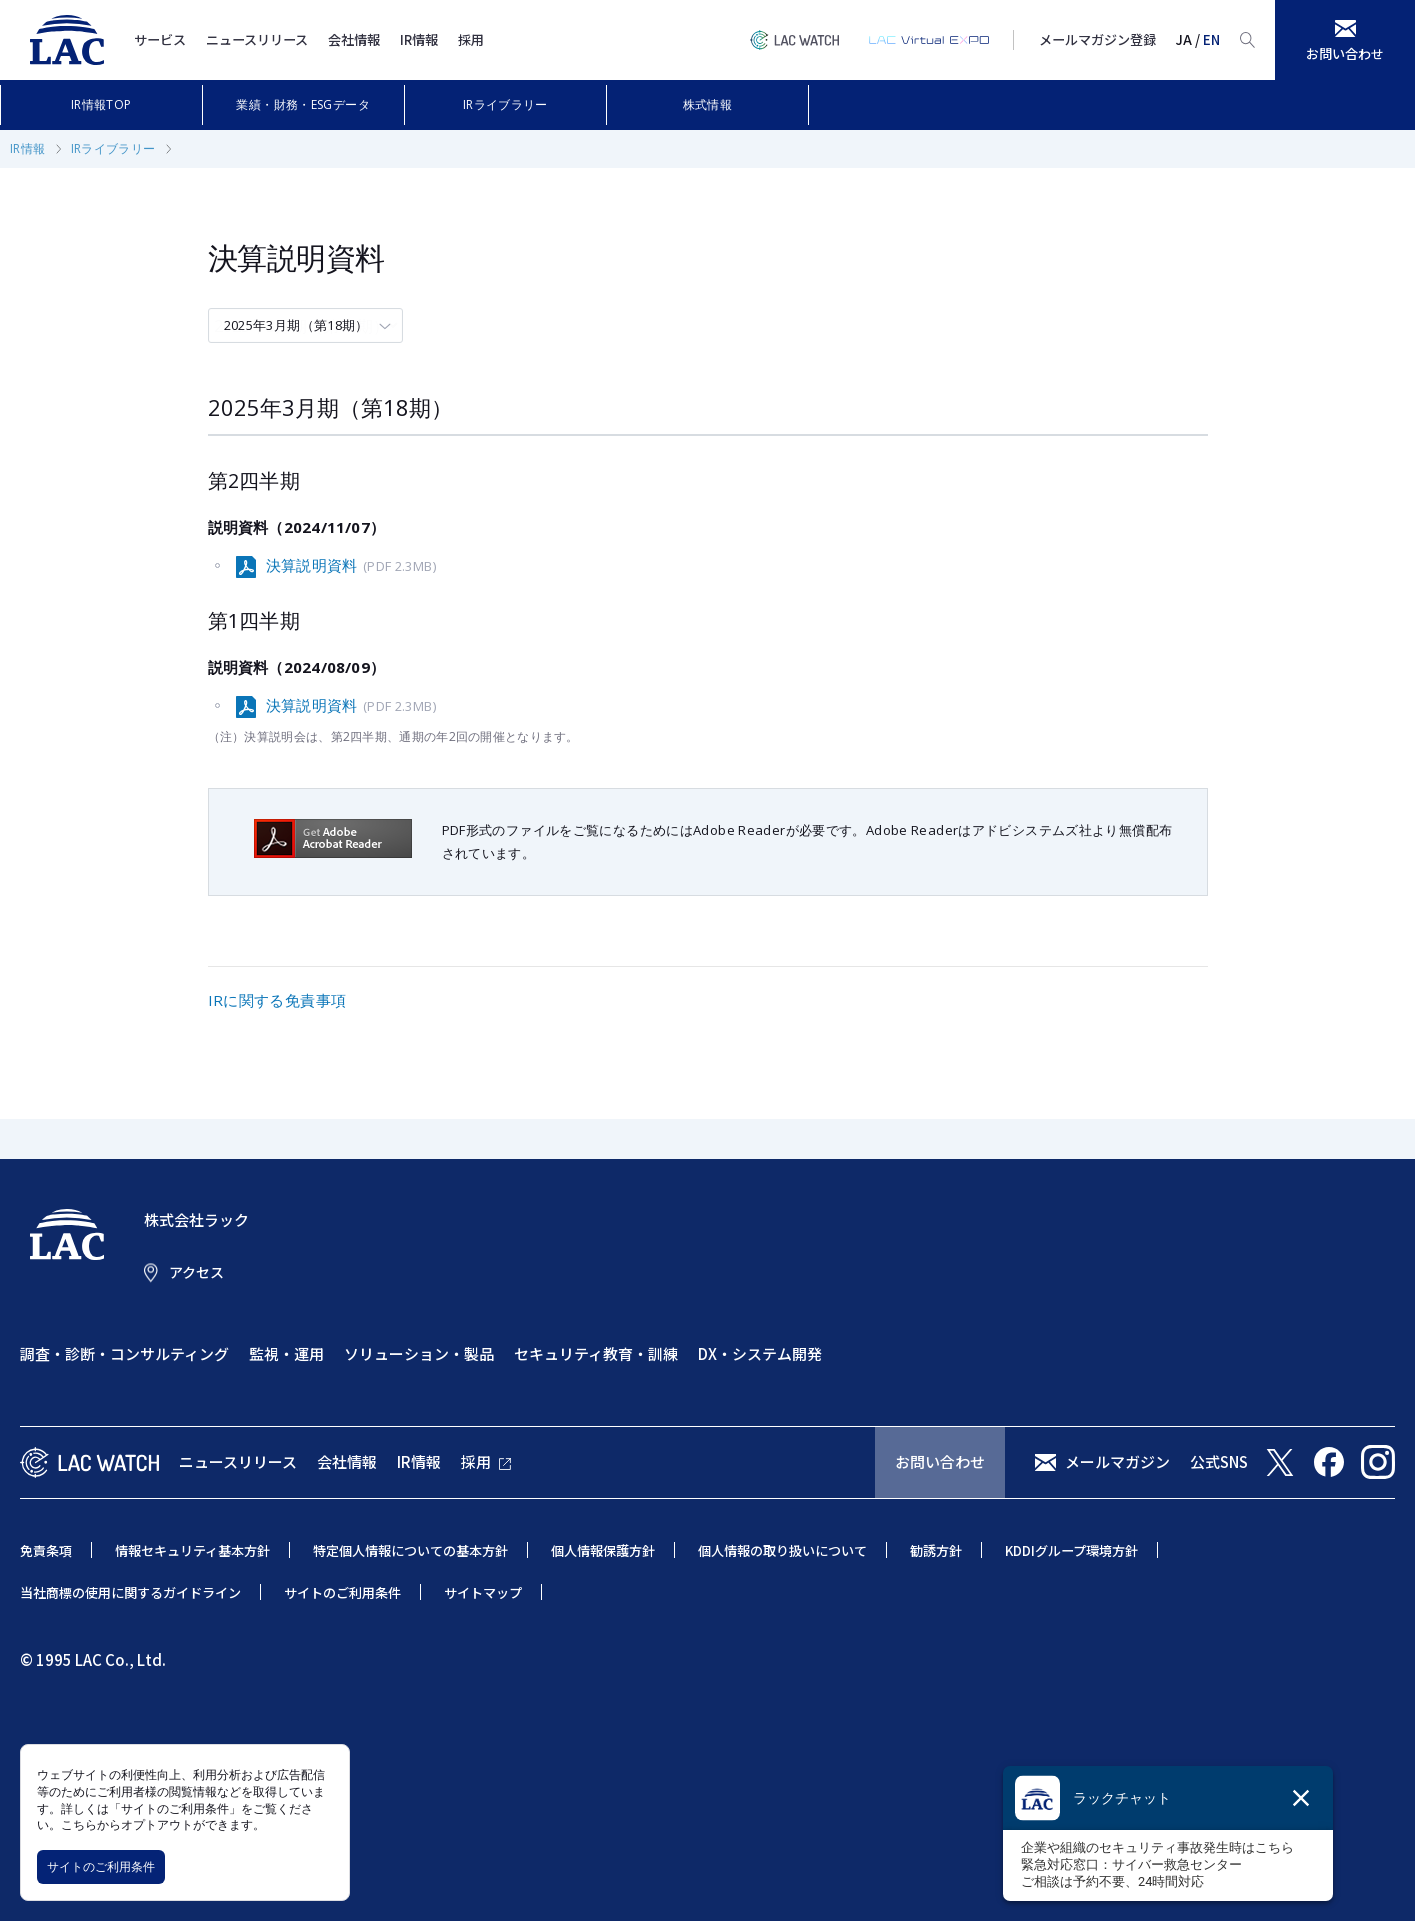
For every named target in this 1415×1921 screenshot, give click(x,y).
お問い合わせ (940, 1461)
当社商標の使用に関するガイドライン (130, 1592)
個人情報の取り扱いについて (782, 1550)
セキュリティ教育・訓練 (596, 1353)
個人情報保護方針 (603, 1550)
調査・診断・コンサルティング (124, 1353)
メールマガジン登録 (1097, 39)
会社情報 (354, 39)
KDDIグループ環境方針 (1071, 1550)
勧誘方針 (936, 1550)
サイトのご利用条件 (101, 1866)
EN (1211, 39)
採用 (471, 39)
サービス (160, 39)
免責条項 (46, 1550)
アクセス (196, 1272)
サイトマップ (483, 1592)
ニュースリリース (257, 39)
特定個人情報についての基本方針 (410, 1550)
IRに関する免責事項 (277, 1000)
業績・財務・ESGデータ (303, 104)
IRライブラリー (505, 104)
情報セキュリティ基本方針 (192, 1550)
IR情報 (419, 39)
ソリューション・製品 (419, 1353)
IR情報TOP (101, 104)
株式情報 (708, 104)
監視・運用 (286, 1353)
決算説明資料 (351, 566)
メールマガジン (1117, 1461)
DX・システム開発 (760, 1353)
